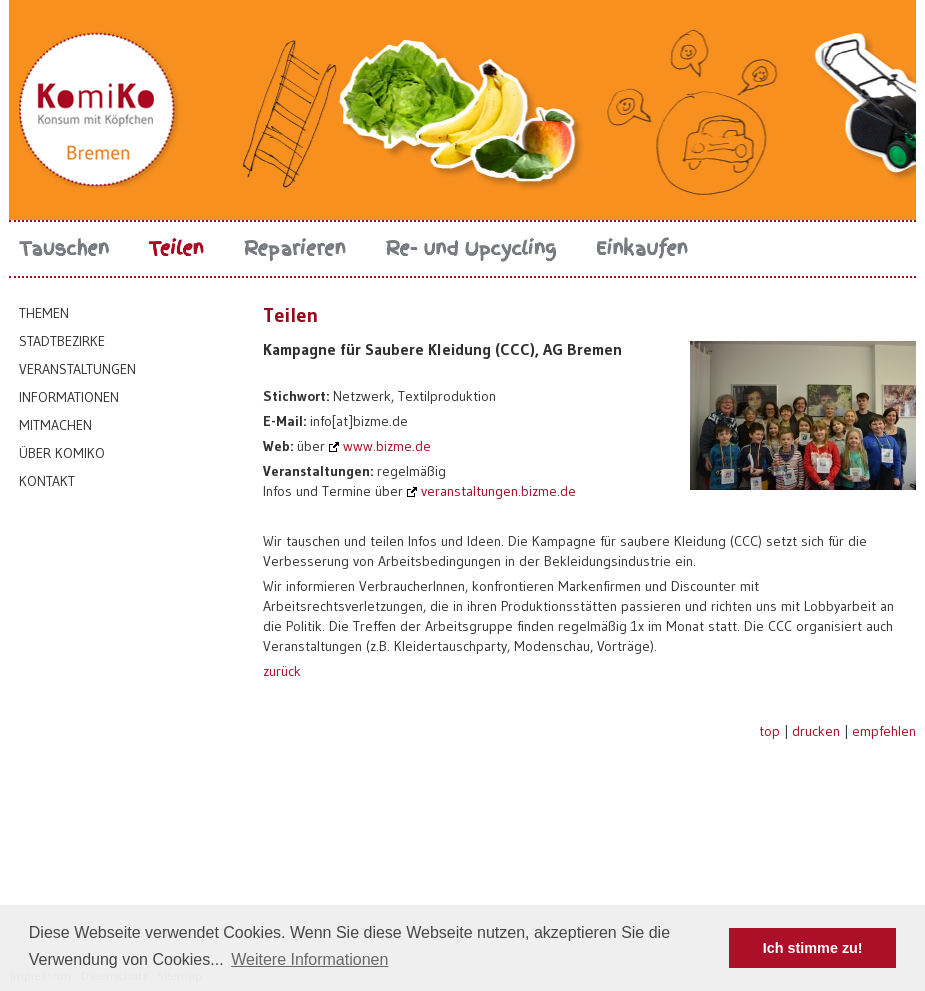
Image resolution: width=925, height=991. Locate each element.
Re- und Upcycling (471, 248)
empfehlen (884, 731)
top (769, 731)
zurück (282, 671)
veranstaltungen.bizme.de (498, 491)
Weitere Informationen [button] (309, 959)
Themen (44, 313)
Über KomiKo (62, 453)
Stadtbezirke (62, 341)
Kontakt (47, 481)
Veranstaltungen (77, 369)
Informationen (69, 397)
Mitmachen (55, 425)
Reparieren (295, 248)
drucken (816, 731)
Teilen (176, 248)
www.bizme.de (387, 446)
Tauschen (64, 248)
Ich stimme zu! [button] (813, 948)
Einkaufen (642, 248)
